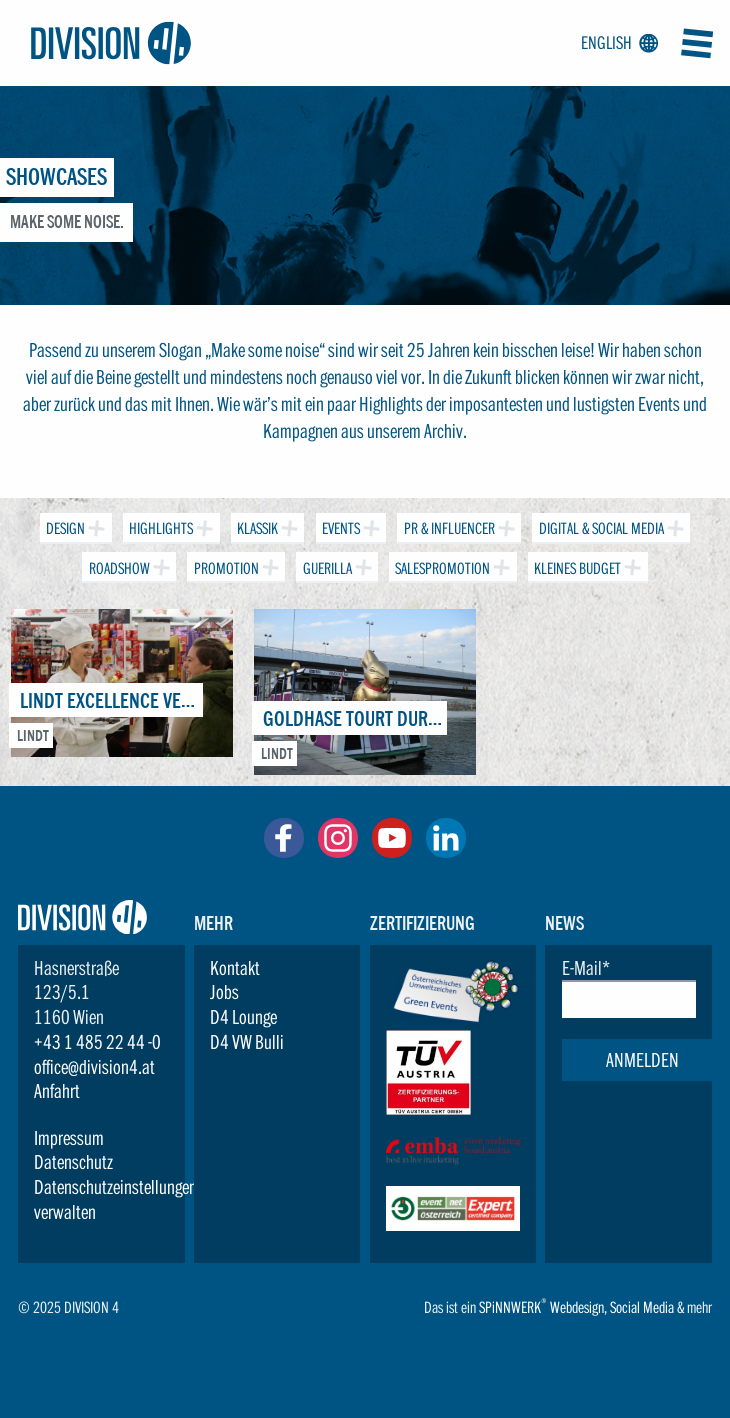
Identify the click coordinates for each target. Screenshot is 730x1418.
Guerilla (325, 564)
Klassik (256, 525)
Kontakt (235, 968)
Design (64, 525)
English (616, 43)
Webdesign (577, 1307)
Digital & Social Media (599, 525)
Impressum (69, 1138)
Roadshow (117, 564)
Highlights (159, 525)
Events (339, 525)
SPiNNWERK (510, 1307)
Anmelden (642, 1060)
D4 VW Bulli (247, 1042)
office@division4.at (94, 1067)
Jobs (224, 992)
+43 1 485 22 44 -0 (97, 1042)
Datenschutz (73, 1162)
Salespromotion (441, 564)
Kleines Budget (576, 564)
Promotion (224, 564)
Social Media (642, 1307)
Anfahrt (57, 1091)
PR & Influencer (447, 525)
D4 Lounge (243, 1017)
